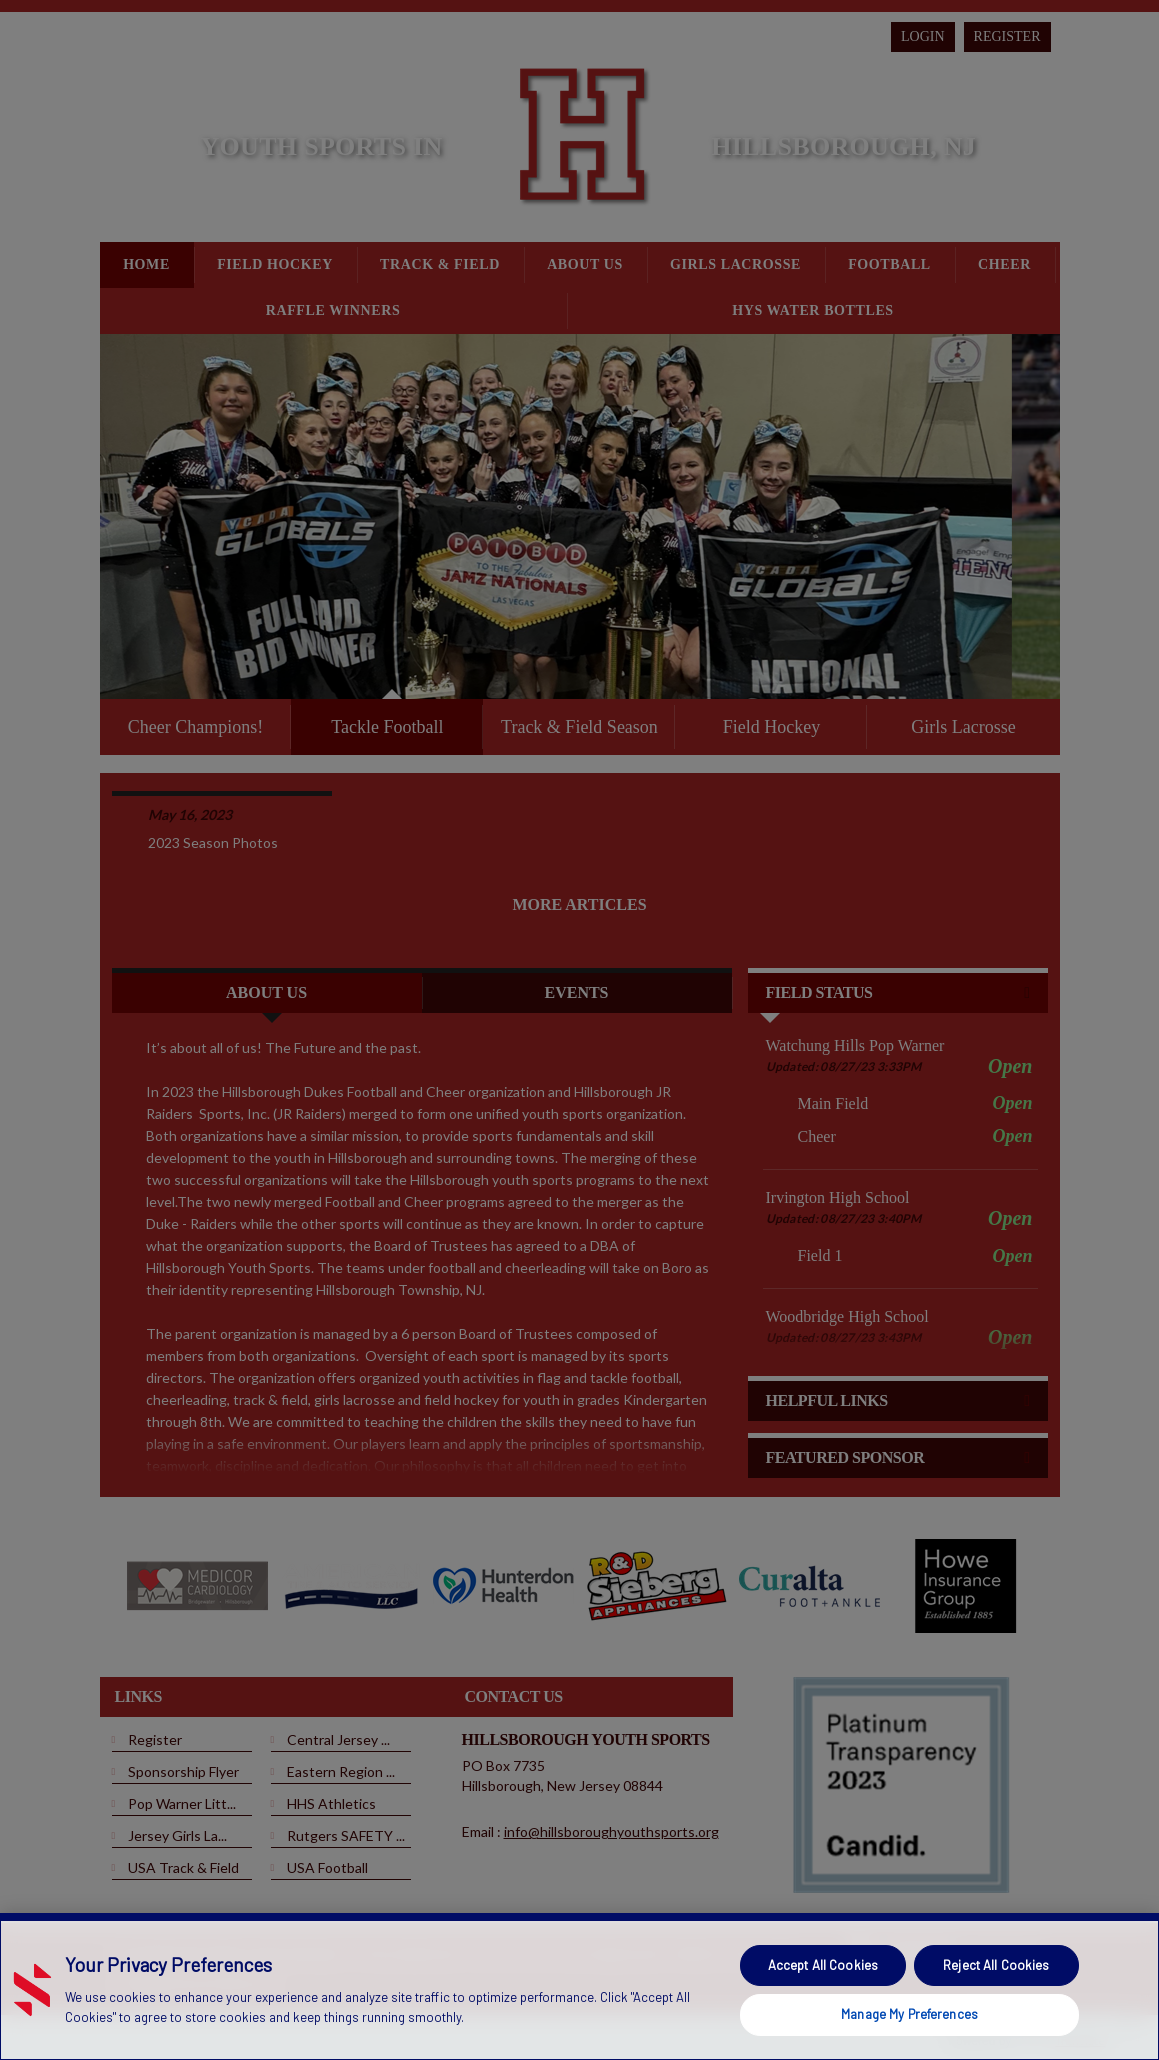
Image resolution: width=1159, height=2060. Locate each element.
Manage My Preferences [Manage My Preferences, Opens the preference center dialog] (909, 2014)
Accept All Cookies (823, 1965)
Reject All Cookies (996, 1965)
